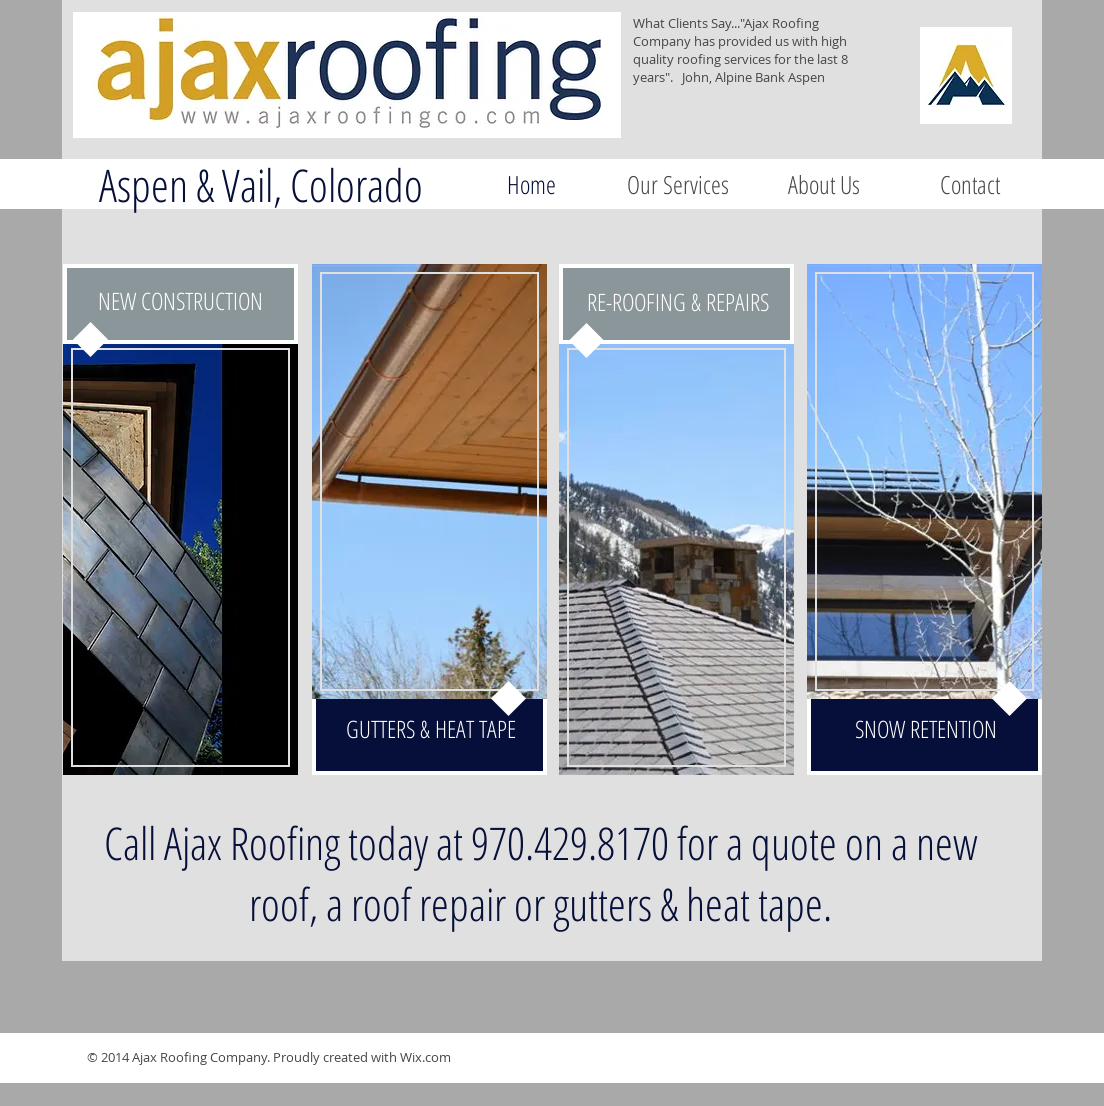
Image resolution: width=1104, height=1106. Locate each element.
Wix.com (425, 1057)
